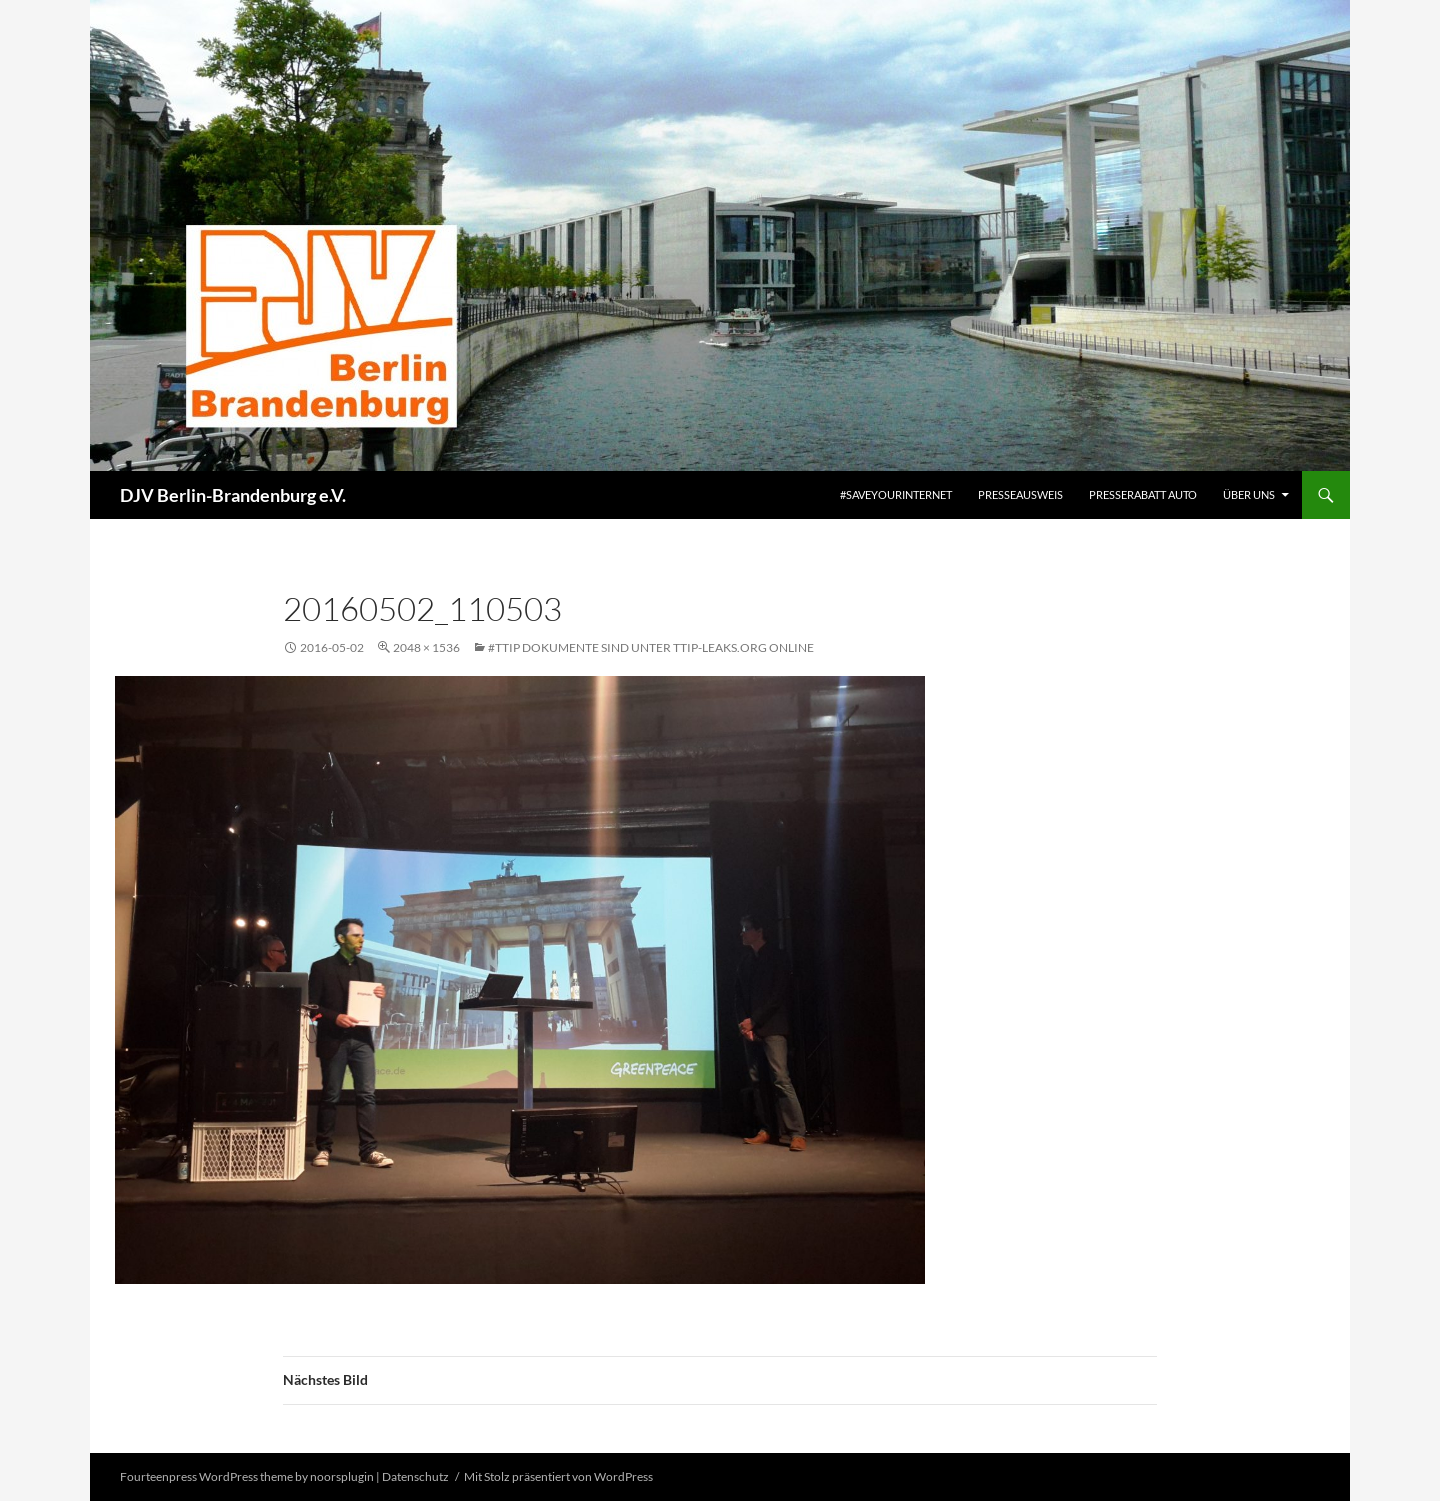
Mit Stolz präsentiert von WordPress (558, 1476)
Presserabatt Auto (1143, 494)
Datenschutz (415, 1476)
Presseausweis (1020, 494)
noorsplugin (342, 1476)
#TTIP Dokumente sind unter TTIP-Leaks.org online (651, 647)
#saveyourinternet (896, 494)
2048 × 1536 (426, 647)
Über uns (1249, 494)
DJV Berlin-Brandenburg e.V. (233, 495)
